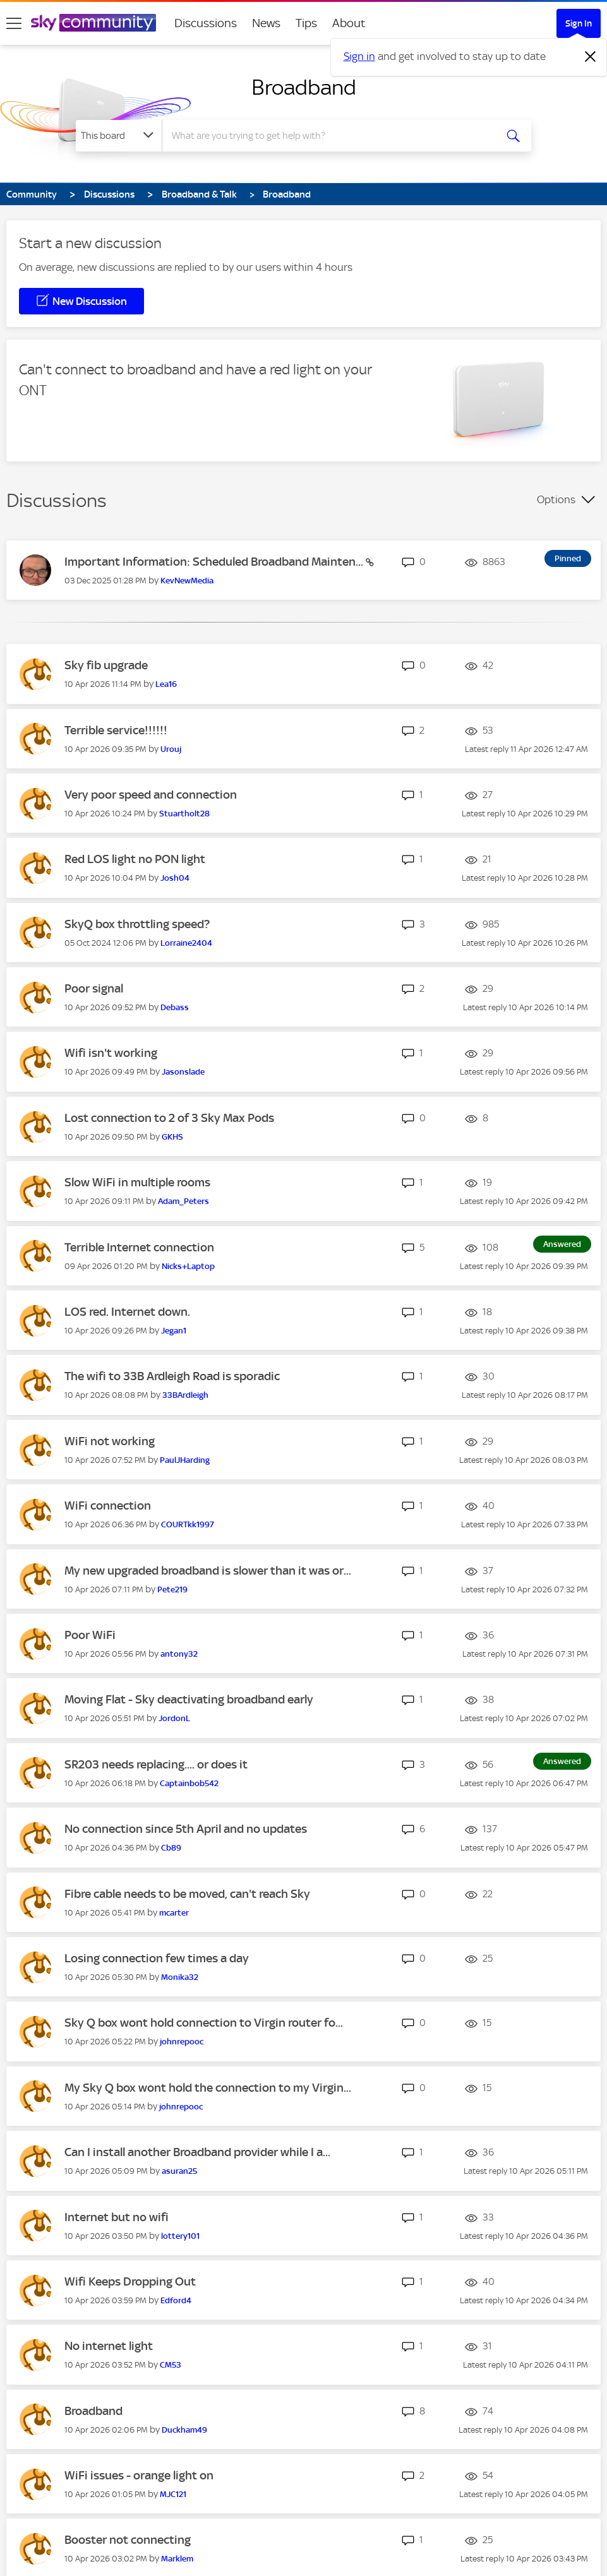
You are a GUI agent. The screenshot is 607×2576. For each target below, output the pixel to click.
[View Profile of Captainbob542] (189, 1783)
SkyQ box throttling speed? (137, 924)
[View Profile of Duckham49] (184, 2430)
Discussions (205, 23)
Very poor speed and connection (150, 794)
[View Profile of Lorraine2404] (186, 943)
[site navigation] (13, 23)
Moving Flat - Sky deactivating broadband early (188, 1699)
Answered (562, 1244)
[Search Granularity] (119, 136)
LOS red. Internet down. (127, 1311)
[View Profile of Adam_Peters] (183, 1201)
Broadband (303, 87)
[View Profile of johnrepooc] (181, 2041)
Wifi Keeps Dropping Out (130, 2281)
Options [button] (556, 499)
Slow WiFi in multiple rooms (137, 1182)
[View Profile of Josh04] (174, 878)
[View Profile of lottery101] (180, 2236)
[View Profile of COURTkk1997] (187, 1524)
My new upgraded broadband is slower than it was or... (207, 1570)
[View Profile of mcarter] (174, 1912)
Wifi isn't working (110, 1053)
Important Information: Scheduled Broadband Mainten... (215, 561)
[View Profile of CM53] (170, 2365)
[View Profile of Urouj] (170, 749)
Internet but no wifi (116, 2217)
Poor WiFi (90, 1635)
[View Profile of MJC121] (173, 2494)
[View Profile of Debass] (174, 1007)
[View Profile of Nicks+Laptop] (188, 1266)
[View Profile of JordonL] (174, 1718)
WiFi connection (107, 1505)
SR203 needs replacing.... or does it (156, 1764)
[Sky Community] (93, 22)
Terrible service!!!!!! (115, 730)
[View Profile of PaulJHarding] (185, 1460)
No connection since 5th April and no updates (185, 1829)
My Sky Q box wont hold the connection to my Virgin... (207, 2087)
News (266, 23)
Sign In (578, 23)
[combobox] (328, 136)
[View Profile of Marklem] (177, 2558)
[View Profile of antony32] (179, 1654)
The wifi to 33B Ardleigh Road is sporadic (172, 1376)
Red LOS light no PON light (134, 859)
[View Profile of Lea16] (166, 684)
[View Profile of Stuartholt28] (184, 813)
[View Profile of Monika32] (179, 1977)
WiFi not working (109, 1441)
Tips (306, 23)
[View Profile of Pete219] (172, 1589)
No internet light (108, 2346)
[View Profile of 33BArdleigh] (185, 1395)
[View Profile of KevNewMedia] (186, 580)
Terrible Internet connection (139, 1247)
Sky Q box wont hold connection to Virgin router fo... (203, 2022)
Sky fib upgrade (106, 665)
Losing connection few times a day (156, 1958)
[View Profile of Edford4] (175, 2300)
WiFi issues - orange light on (138, 2475)
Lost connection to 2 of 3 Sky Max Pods (169, 1118)
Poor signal (93, 988)
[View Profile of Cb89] (171, 1847)
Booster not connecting (127, 2539)
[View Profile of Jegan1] (173, 1330)
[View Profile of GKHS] (172, 1137)
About (349, 23)
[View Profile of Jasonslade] (183, 1071)
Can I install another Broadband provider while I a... (197, 2152)
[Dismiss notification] (590, 57)
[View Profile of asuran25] (179, 2171)
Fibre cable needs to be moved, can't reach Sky (187, 1894)
